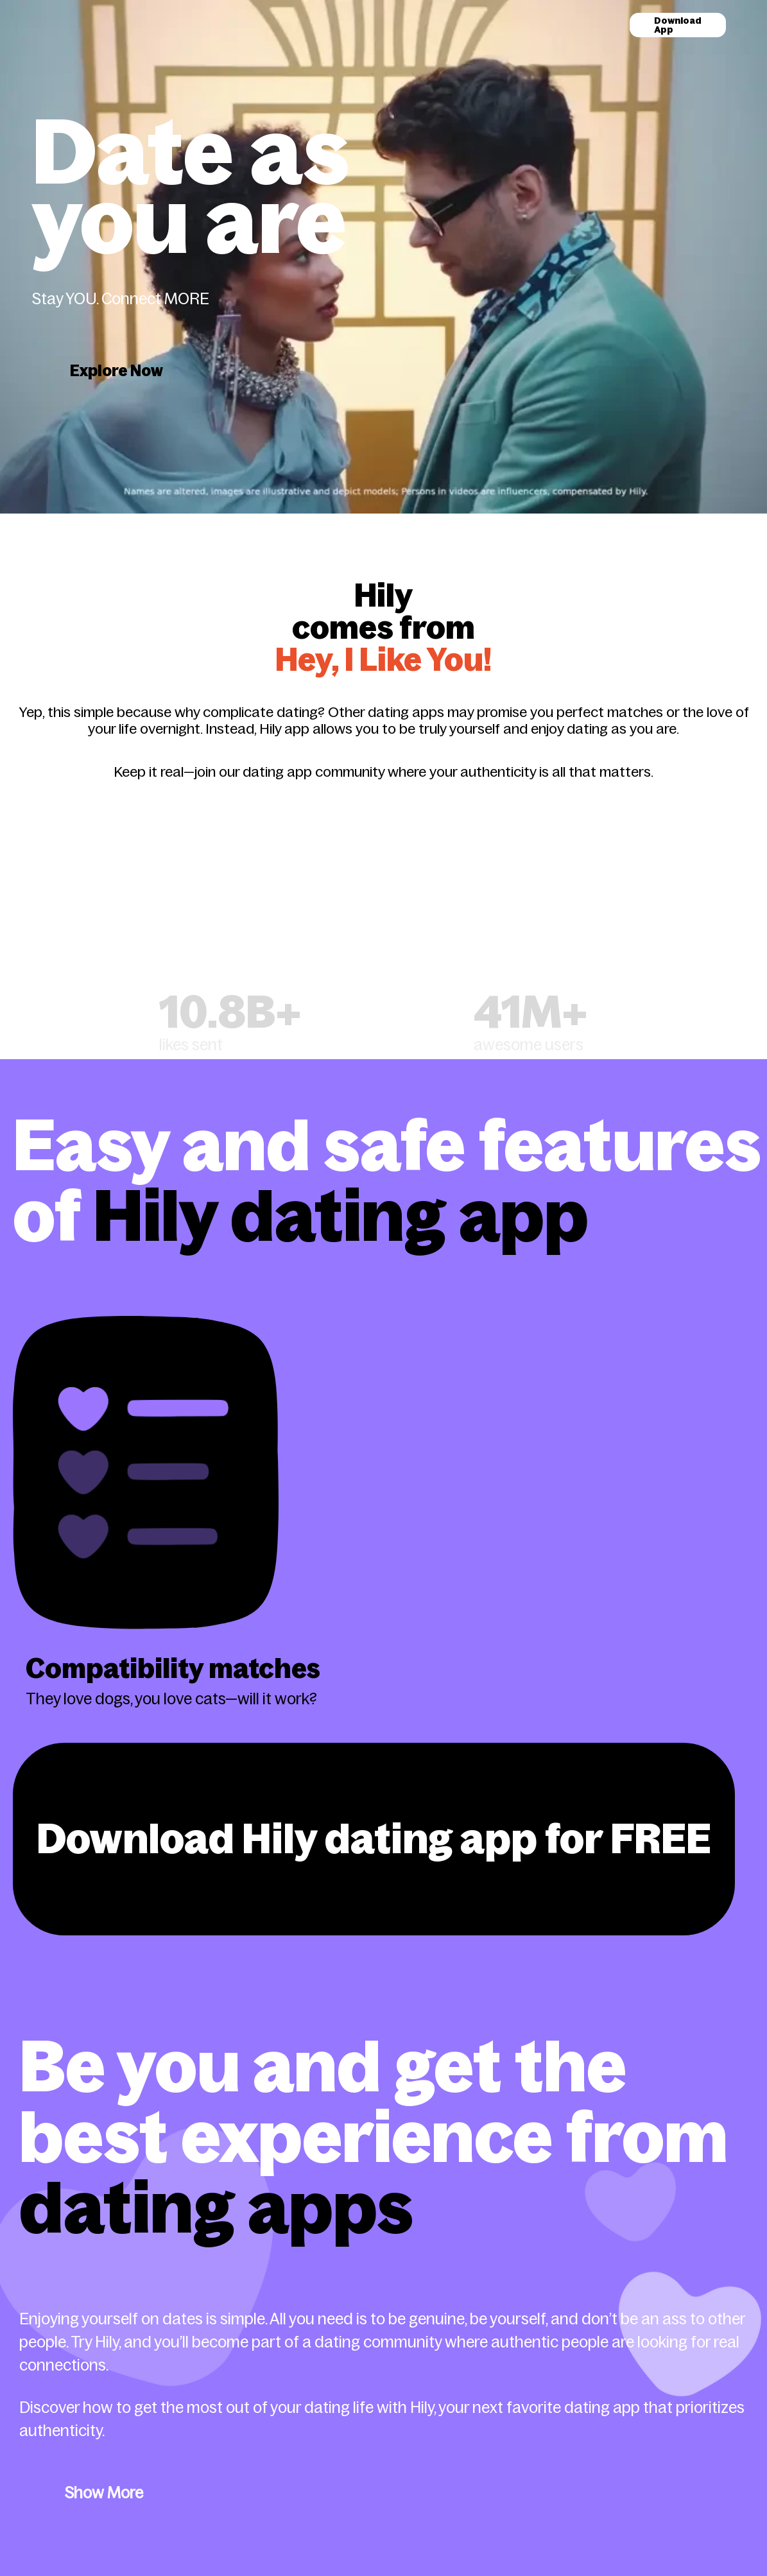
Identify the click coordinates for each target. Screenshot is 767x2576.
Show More (104, 2493)
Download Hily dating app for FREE (374, 1839)
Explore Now (116, 370)
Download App (678, 25)
